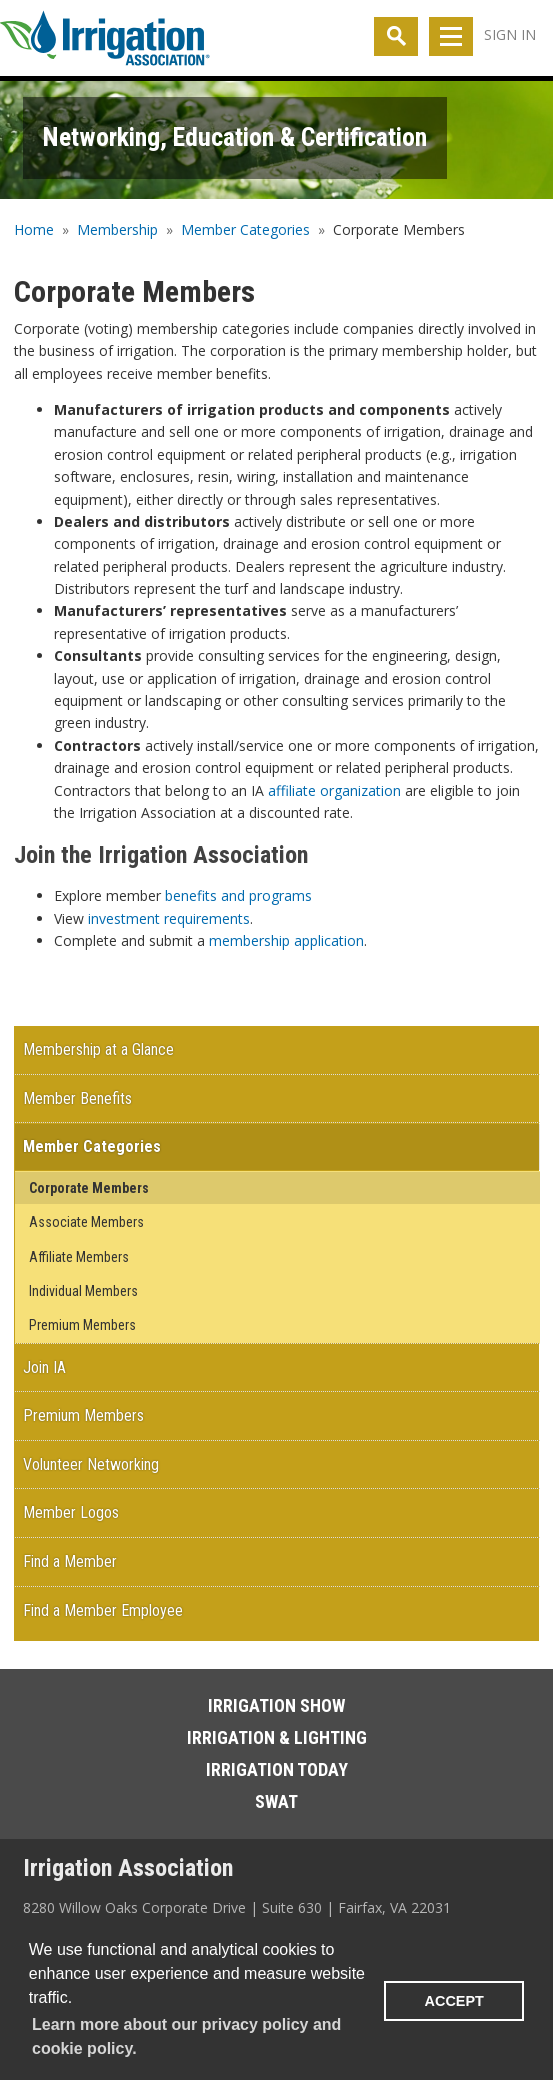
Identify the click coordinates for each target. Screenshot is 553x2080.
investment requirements (169, 918)
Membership (117, 229)
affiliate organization (334, 790)
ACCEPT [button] (454, 2001)
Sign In (510, 34)
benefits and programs (238, 895)
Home (34, 229)
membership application (286, 940)
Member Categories (245, 229)
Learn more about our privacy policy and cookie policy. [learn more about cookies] (186, 2036)
